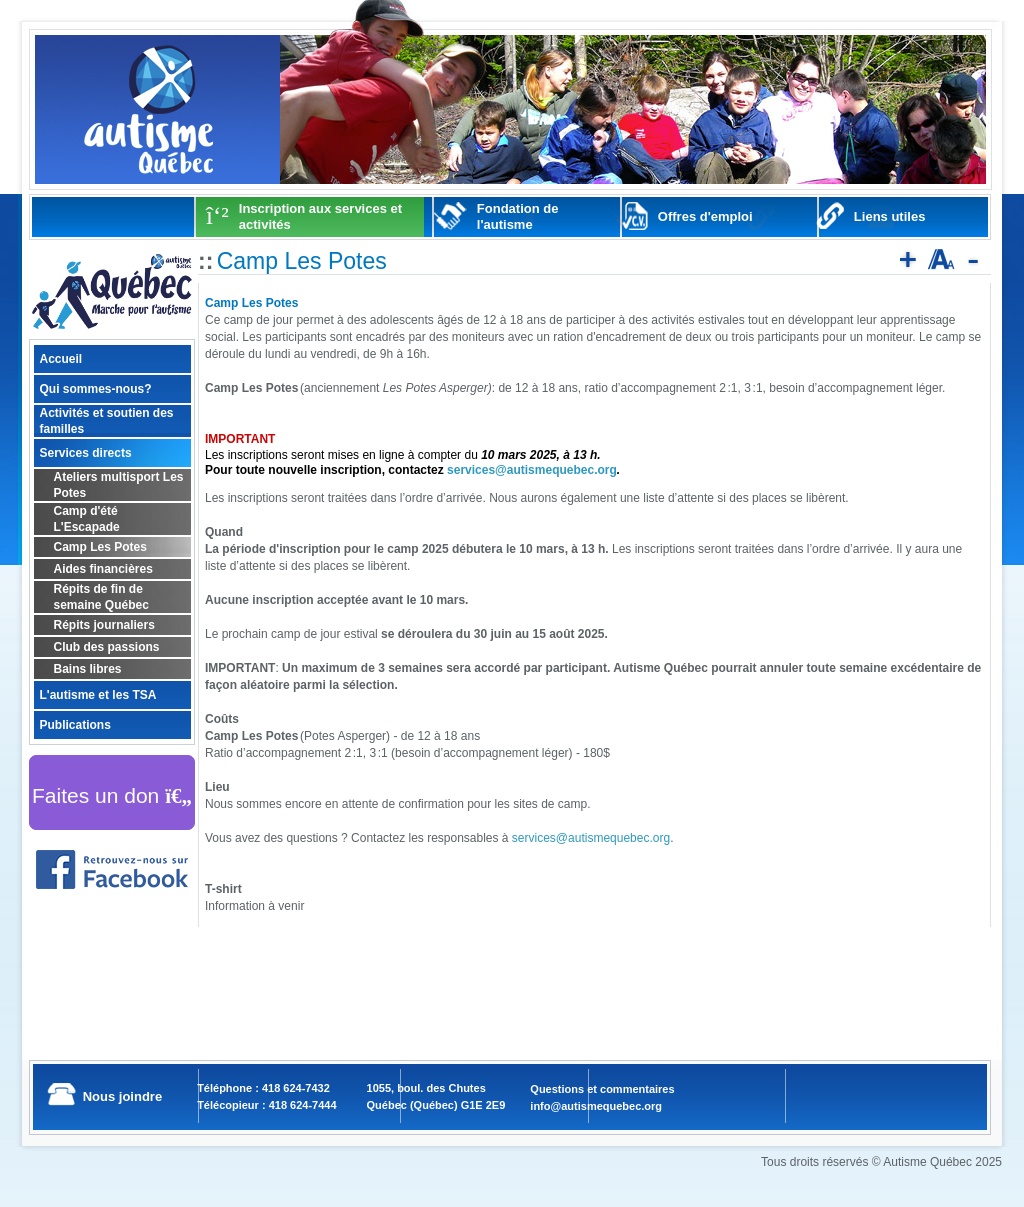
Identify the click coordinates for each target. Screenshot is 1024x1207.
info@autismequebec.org (596, 1106)
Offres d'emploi (705, 216)
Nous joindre (122, 1096)
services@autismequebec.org (532, 470)
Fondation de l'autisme (518, 216)
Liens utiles (890, 216)
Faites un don (112, 795)
